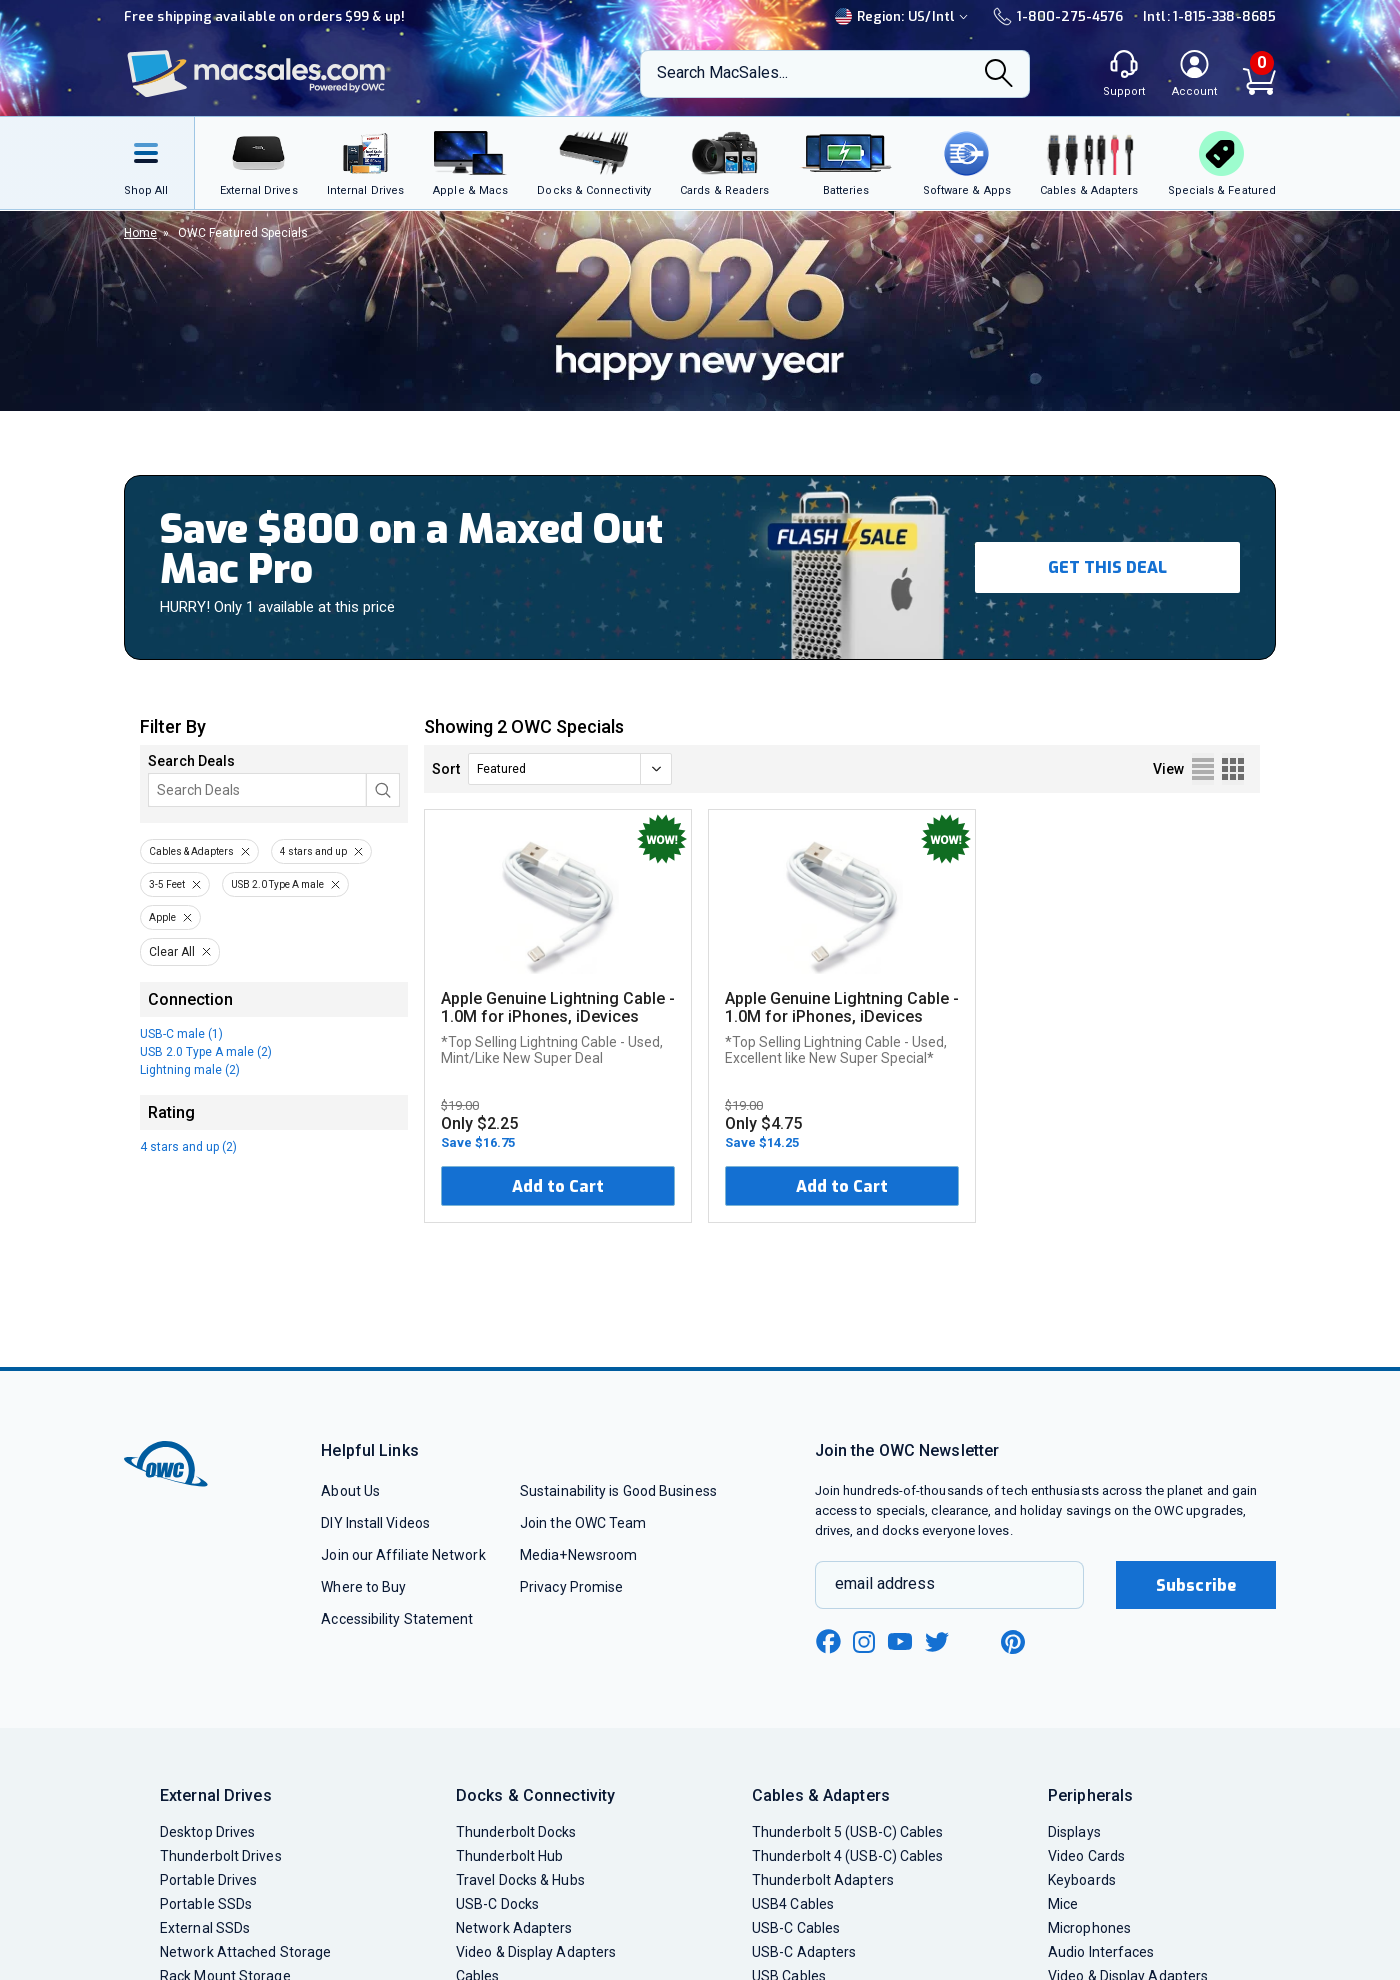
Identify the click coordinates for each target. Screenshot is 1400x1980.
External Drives (216, 1795)
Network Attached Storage (245, 1952)
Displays (1074, 1832)
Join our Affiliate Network (403, 1555)
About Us (350, 1491)
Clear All (172, 952)
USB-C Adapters (804, 1952)
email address (885, 1583)
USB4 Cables (793, 1904)
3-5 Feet (167, 884)
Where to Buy (363, 1587)
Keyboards (1082, 1880)
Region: (904, 16)
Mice (1063, 1904)
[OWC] (257, 74)
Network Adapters (514, 1928)
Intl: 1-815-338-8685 (1209, 16)
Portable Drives (208, 1880)
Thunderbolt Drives (221, 1856)
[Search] (999, 75)
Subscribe (1196, 1585)
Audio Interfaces (1101, 1952)
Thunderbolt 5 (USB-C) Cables (848, 1832)
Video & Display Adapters (536, 1952)
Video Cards (1086, 1856)
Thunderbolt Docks (516, 1832)
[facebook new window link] (828, 1642)
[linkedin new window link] (976, 1642)
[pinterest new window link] (1013, 1642)
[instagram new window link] (864, 1642)
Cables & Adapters (191, 851)
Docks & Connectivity (535, 1795)
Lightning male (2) (190, 1070)
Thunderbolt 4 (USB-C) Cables (848, 1856)
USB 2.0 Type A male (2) (206, 1052)
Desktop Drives (207, 1832)
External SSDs (205, 1928)
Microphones (1089, 1928)
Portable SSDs (206, 1904)
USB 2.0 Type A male (277, 884)
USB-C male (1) (181, 1034)
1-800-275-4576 (1058, 16)
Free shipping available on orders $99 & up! (264, 16)
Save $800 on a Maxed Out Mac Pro (411, 549)
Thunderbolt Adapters (823, 1880)
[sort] (570, 769)
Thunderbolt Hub (509, 1856)
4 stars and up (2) (188, 1147)
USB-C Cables (796, 1928)
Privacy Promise (571, 1587)
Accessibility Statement (397, 1619)
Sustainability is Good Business (618, 1491)
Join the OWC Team (583, 1523)
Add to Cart (558, 1186)
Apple (162, 917)
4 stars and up (313, 851)
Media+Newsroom (578, 1555)
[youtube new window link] (900, 1641)
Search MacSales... (722, 72)
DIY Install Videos (375, 1523)
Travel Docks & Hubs (520, 1880)
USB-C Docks (497, 1904)
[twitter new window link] (938, 1639)
